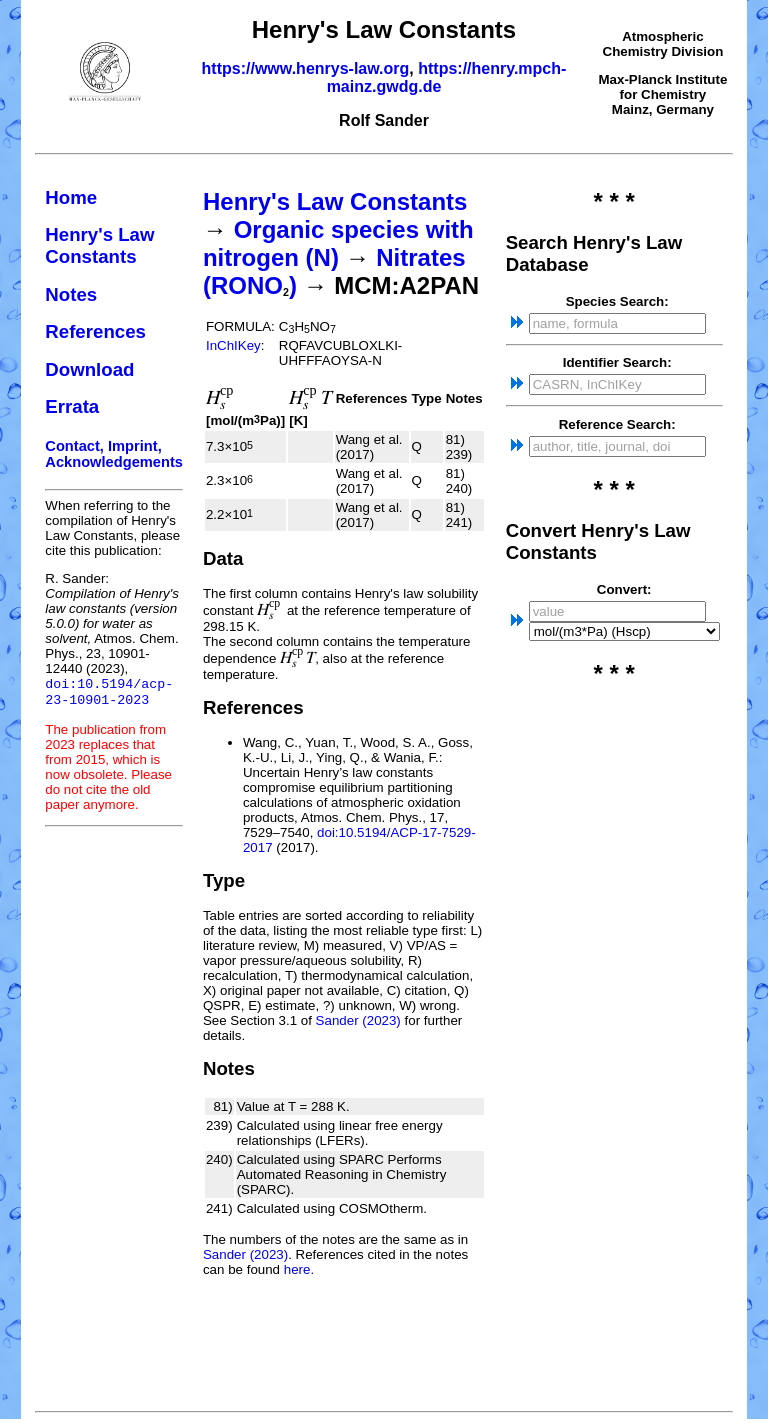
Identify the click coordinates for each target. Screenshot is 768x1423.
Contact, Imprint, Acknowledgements (114, 454)
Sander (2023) (358, 1020)
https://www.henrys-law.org (306, 68)
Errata (72, 406)
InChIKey (233, 345)
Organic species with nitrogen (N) (338, 243)
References (95, 331)
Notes (71, 294)
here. (299, 1269)
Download (89, 369)
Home (71, 197)
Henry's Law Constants (99, 245)
